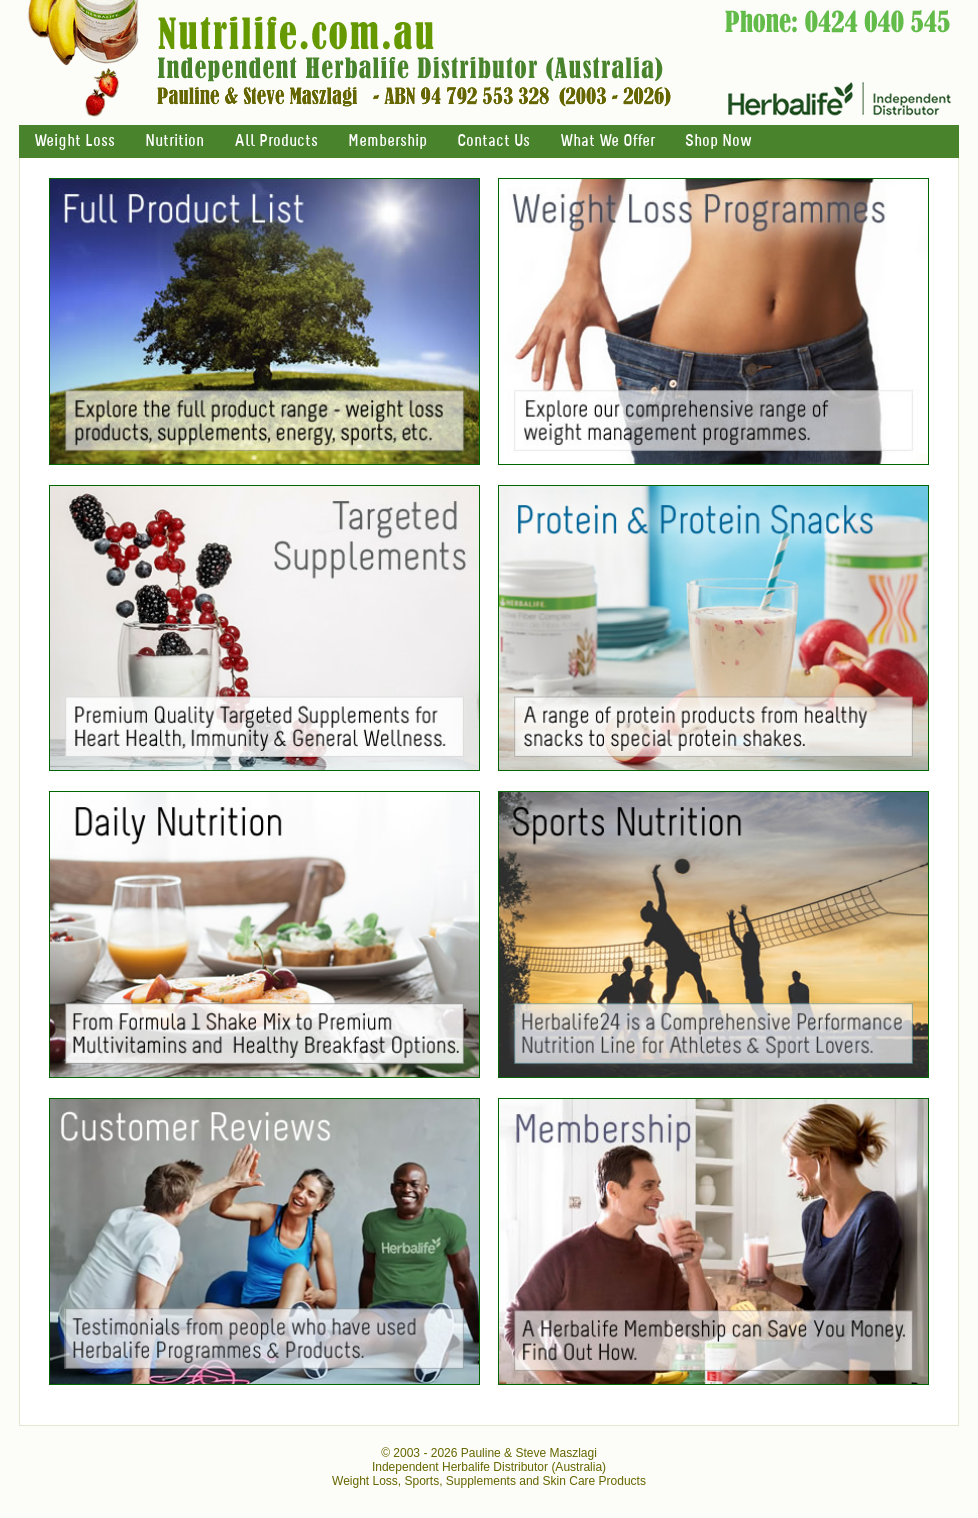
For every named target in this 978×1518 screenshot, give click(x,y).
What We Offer (607, 141)
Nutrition (174, 141)
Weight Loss (74, 141)
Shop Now (718, 141)
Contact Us (493, 141)
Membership (387, 141)
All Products (276, 141)
